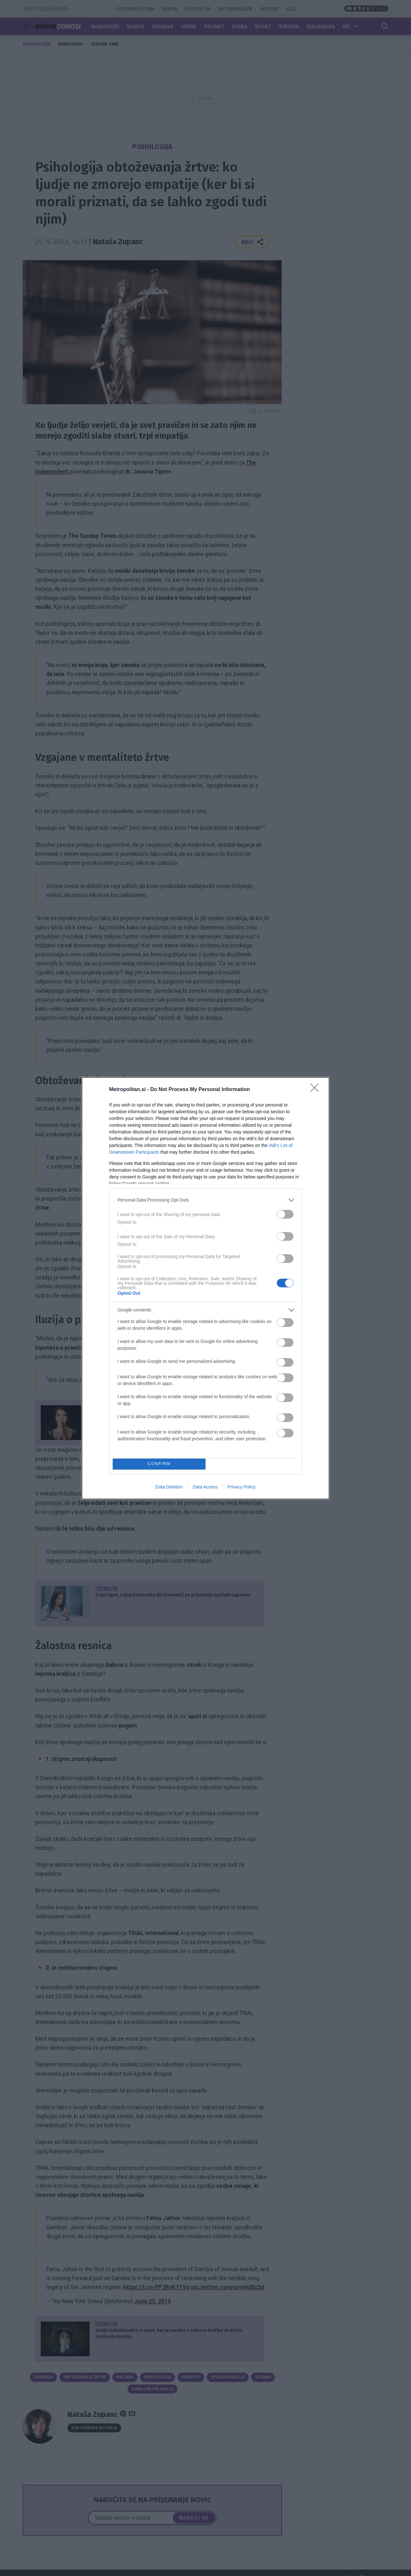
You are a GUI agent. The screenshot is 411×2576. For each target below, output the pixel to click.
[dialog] (205, 1288)
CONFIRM (159, 1463)
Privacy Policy (242, 1486)
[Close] (316, 1090)
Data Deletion (169, 1486)
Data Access (205, 1486)
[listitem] (205, 1200)
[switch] (285, 1214)
